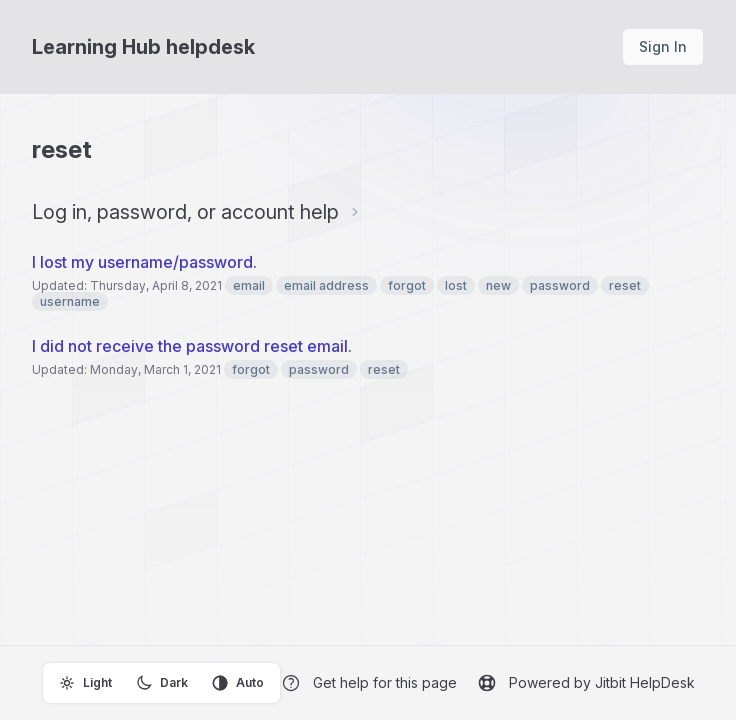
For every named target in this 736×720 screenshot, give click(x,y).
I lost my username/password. (144, 262)
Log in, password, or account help (185, 212)
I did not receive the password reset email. (192, 346)
